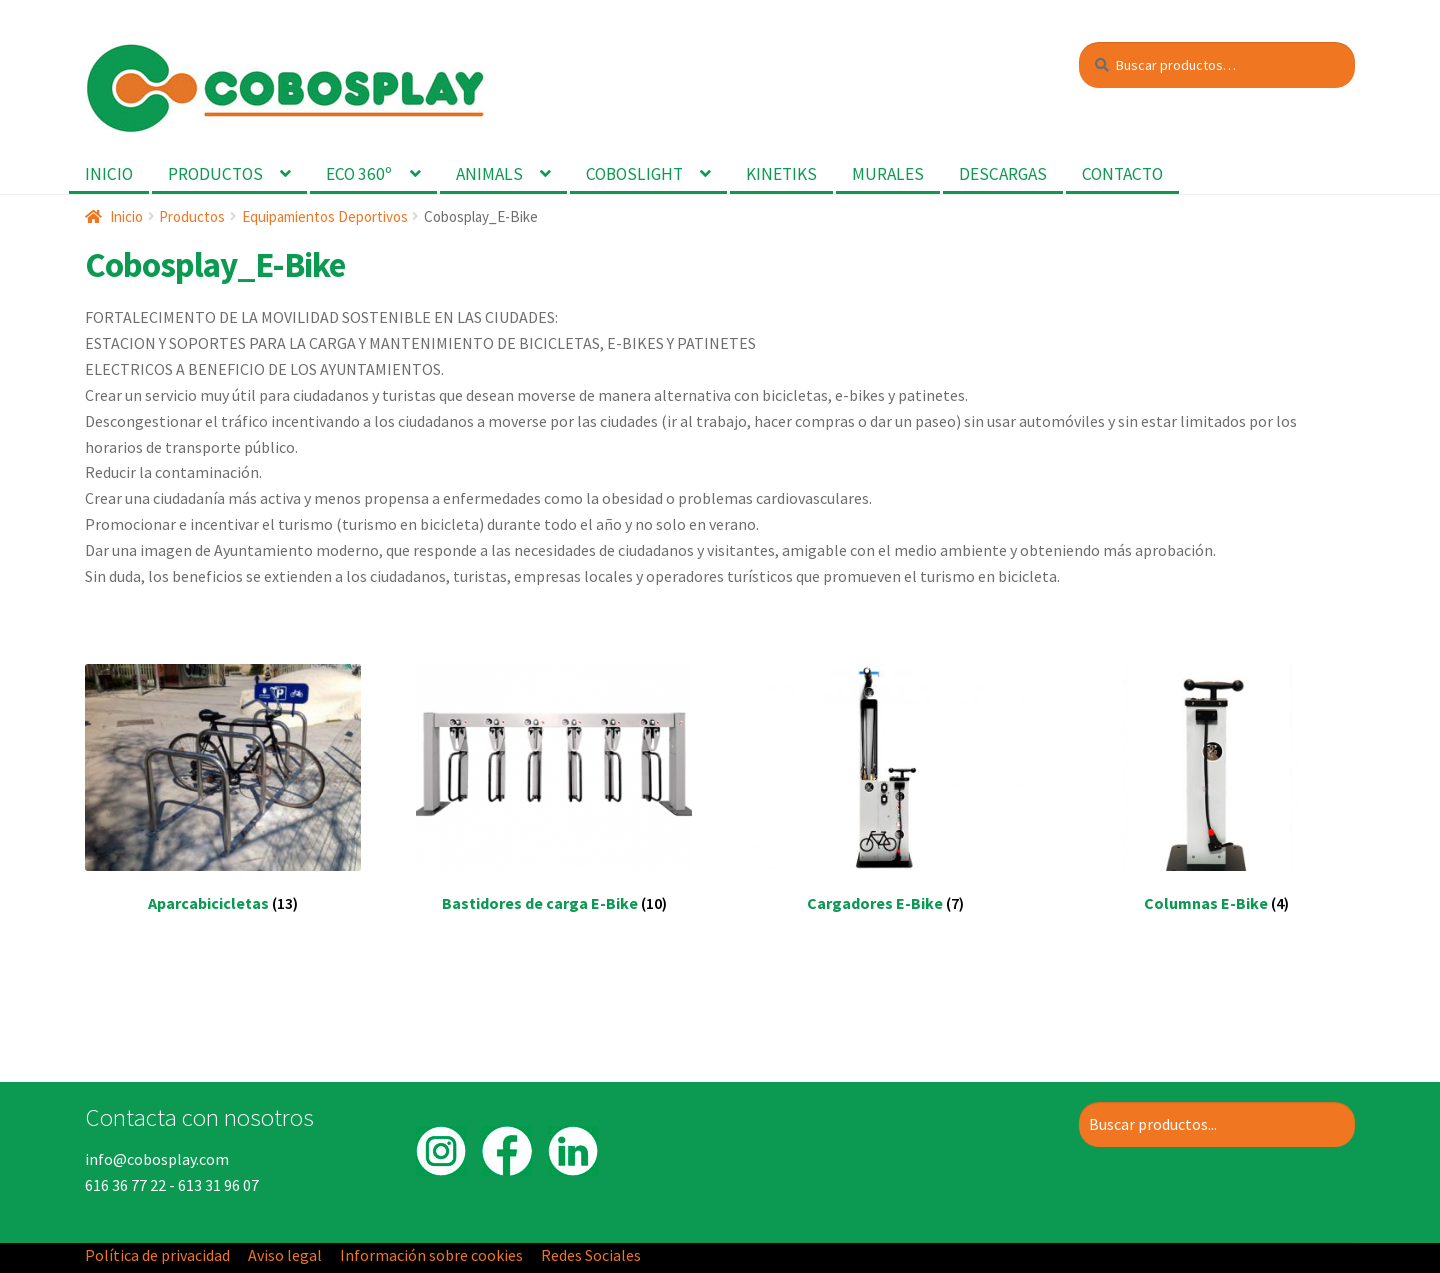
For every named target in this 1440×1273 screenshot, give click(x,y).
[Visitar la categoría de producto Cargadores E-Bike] (886, 801)
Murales (888, 174)
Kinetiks (781, 174)
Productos (215, 174)
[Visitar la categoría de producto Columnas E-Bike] (1217, 801)
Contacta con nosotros (199, 1117)
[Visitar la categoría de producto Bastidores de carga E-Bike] (554, 801)
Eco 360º (359, 174)
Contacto (1122, 174)
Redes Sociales (591, 1255)
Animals (489, 174)
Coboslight (634, 174)
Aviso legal (285, 1255)
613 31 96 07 (218, 1185)
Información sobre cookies (431, 1255)
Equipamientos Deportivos (325, 216)
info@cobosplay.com (157, 1159)
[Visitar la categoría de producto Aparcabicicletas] (223, 801)
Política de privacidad (157, 1255)
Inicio (109, 174)
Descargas (1003, 174)
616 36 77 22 (125, 1185)
